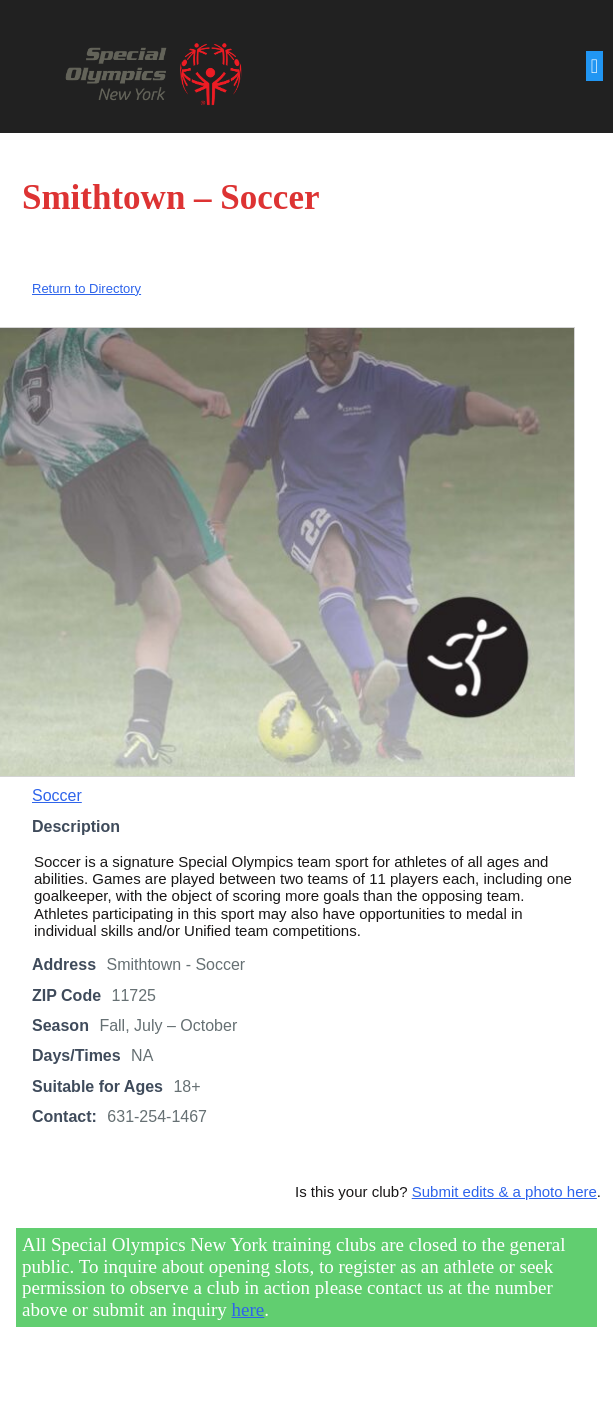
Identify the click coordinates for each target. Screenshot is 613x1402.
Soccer (57, 797)
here (248, 1311)
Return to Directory (86, 290)
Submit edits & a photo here (504, 1192)
